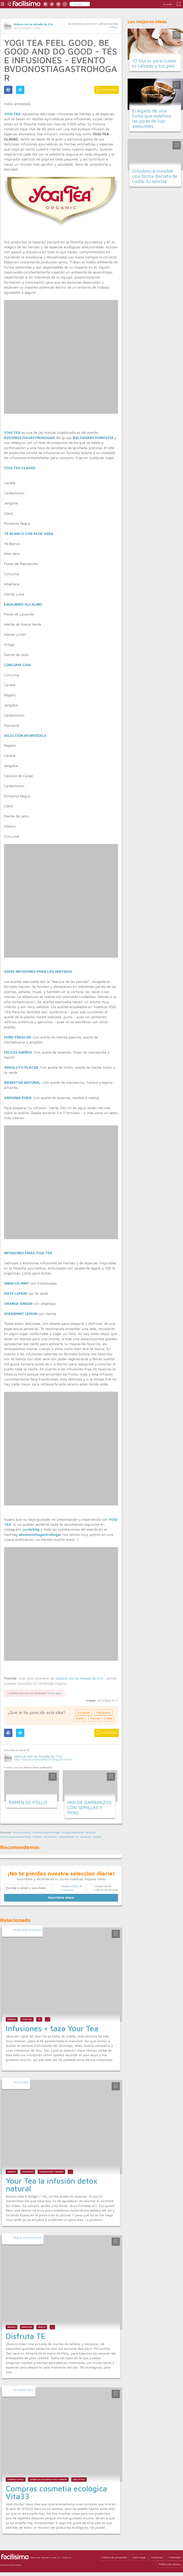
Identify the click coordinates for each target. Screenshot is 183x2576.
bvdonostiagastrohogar (46, 1832)
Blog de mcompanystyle (27, 2237)
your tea (27, 2019)
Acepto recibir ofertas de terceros (106, 1887)
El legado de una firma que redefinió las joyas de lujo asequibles (151, 118)
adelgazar (27, 2172)
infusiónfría (50, 1837)
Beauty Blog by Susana (27, 1929)
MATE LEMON (15, 1293)
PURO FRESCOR (17, 1037)
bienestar (27, 2327)
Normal (95, 1718)
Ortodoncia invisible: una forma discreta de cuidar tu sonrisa (154, 176)
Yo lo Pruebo (20, 2082)
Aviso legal (139, 2557)
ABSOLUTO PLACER (21, 1067)
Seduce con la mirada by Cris (33, 24)
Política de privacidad (114, 2557)
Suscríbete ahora (61, 1897)
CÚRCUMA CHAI (17, 665)
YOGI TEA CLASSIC (20, 468)
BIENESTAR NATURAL (22, 1082)
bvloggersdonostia (73, 1832)
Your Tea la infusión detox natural (51, 2184)
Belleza (11, 2327)
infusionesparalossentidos (15, 1837)
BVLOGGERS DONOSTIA (93, 437)
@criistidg (30, 1529)
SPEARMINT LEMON (20, 1313)
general (12, 2019)
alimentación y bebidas (51, 2172)
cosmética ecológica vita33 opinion (48, 2479)
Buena (80, 1718)
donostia (90, 1832)
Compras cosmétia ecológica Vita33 (56, 2492)
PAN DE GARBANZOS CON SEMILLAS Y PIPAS (89, 1807)
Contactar (157, 2557)
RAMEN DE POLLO (28, 1802)
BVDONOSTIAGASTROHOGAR (29, 437)
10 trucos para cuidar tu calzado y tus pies (154, 63)
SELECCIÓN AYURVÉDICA (25, 735)
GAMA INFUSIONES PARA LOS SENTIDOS (38, 971)
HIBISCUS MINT (16, 1283)
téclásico (85, 1837)
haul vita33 (79, 2479)
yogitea (97, 1837)
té (77, 1837)
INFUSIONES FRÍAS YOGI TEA (28, 1253)
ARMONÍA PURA (17, 1098)
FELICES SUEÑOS (18, 1052)
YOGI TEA (12, 114)
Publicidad (175, 2557)
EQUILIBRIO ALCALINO (23, 604)
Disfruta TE (25, 2336)
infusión (37, 1837)
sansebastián (66, 1837)
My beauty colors (23, 2389)
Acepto (71, 1887)
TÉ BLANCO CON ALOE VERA (28, 533)
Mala (109, 1718)
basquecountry (22, 1832)
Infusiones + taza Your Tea (52, 2028)
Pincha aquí (54, 1693)
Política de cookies (170, 2564)
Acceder (167, 4)
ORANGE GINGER (18, 1303)
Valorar (114, 27)
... (47, 2019)
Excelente (83, 1712)
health (41, 2327)
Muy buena (103, 1712)
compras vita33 (16, 2479)
